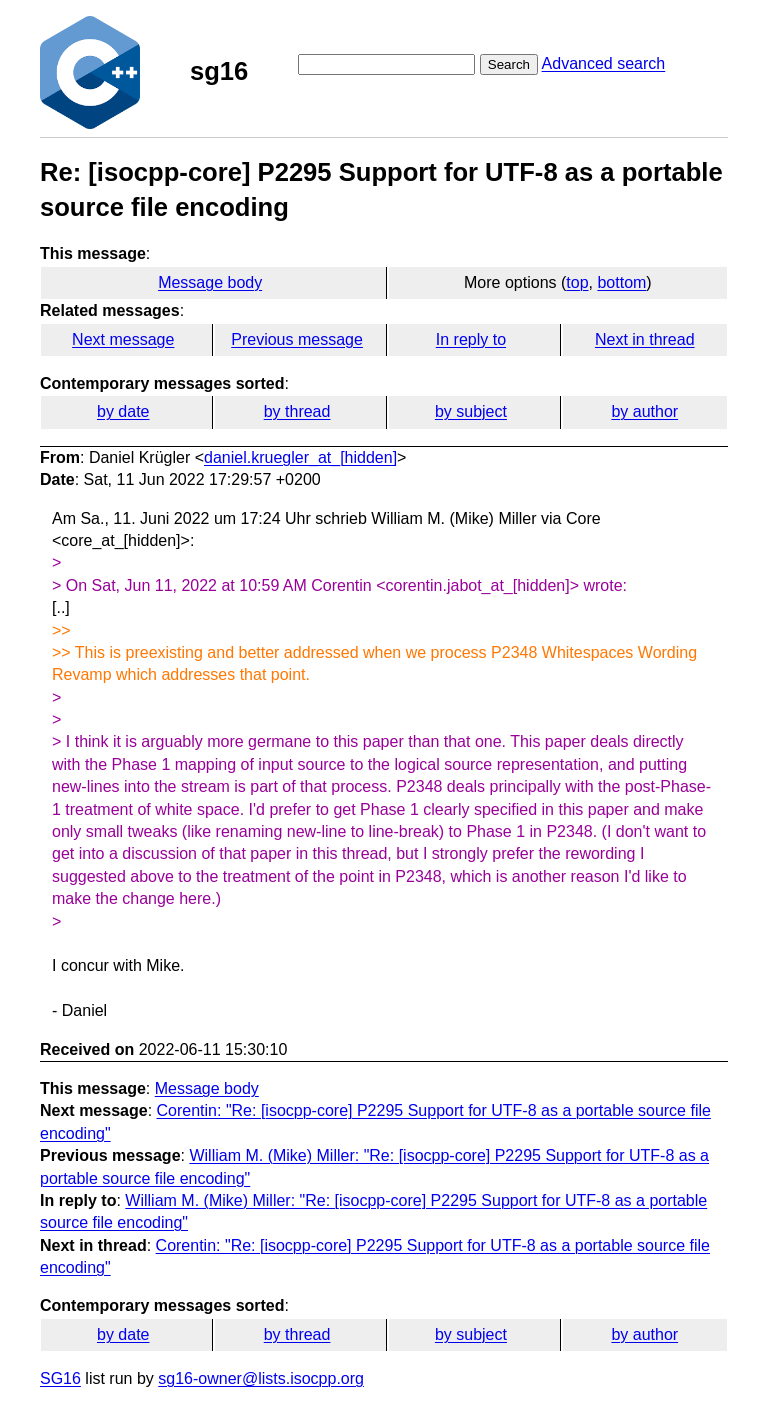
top (577, 282)
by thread (297, 411)
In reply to (471, 339)
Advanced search (604, 63)
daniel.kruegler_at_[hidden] (300, 457)
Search (509, 64)
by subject (471, 411)
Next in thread (645, 339)
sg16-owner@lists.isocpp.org (261, 1378)
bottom (621, 282)
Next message (123, 339)
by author (644, 411)
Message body (210, 282)
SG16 (60, 1378)
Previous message (297, 339)
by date (123, 411)
